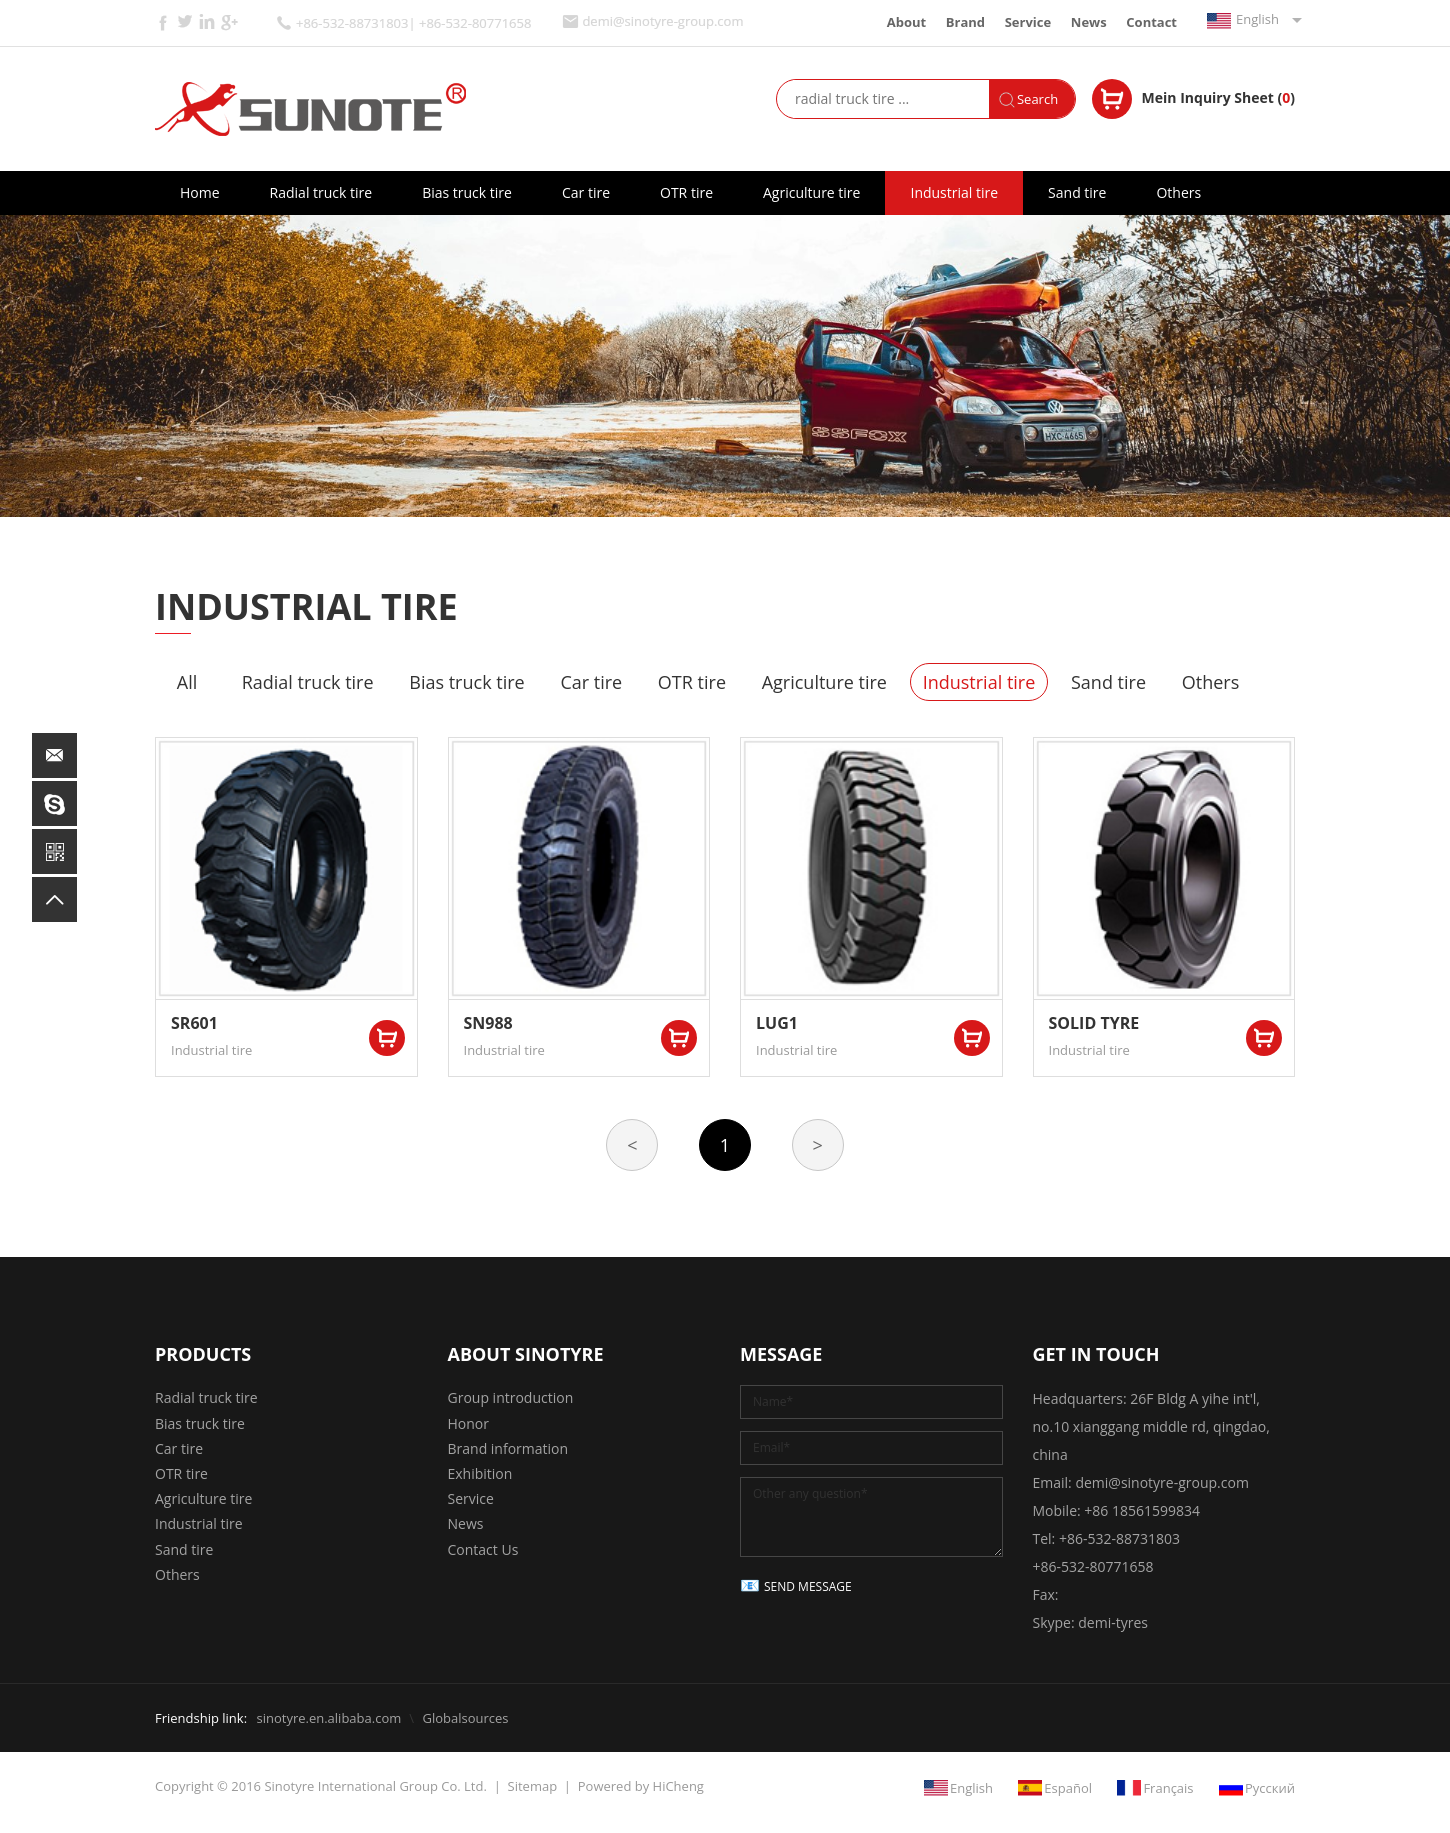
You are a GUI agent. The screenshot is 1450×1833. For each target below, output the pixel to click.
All (187, 682)
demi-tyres (1113, 1622)
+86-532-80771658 (1093, 1566)
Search (1037, 99)
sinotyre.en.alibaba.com (328, 1718)
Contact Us (483, 1549)
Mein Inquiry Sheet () (1218, 97)
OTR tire (686, 192)
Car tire (586, 192)
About (906, 22)
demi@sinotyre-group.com (662, 21)
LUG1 (777, 1023)
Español (1068, 1788)
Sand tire (1077, 192)
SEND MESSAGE (808, 1586)
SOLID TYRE (1094, 1023)
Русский (1270, 1788)
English (1257, 19)
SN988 (488, 1023)
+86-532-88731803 (1119, 1538)
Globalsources (465, 1718)
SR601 (194, 1023)
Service (1028, 22)
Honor (468, 1423)
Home (200, 192)
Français (1168, 1788)
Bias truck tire (467, 192)
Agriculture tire (811, 192)
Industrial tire (954, 192)
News (1089, 22)
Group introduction (511, 1397)
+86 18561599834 (1142, 1510)
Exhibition (480, 1473)
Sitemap (533, 1786)
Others (1178, 192)
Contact (1151, 22)
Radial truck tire (321, 192)
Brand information (508, 1448)
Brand (965, 22)
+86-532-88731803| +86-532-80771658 (413, 23)
